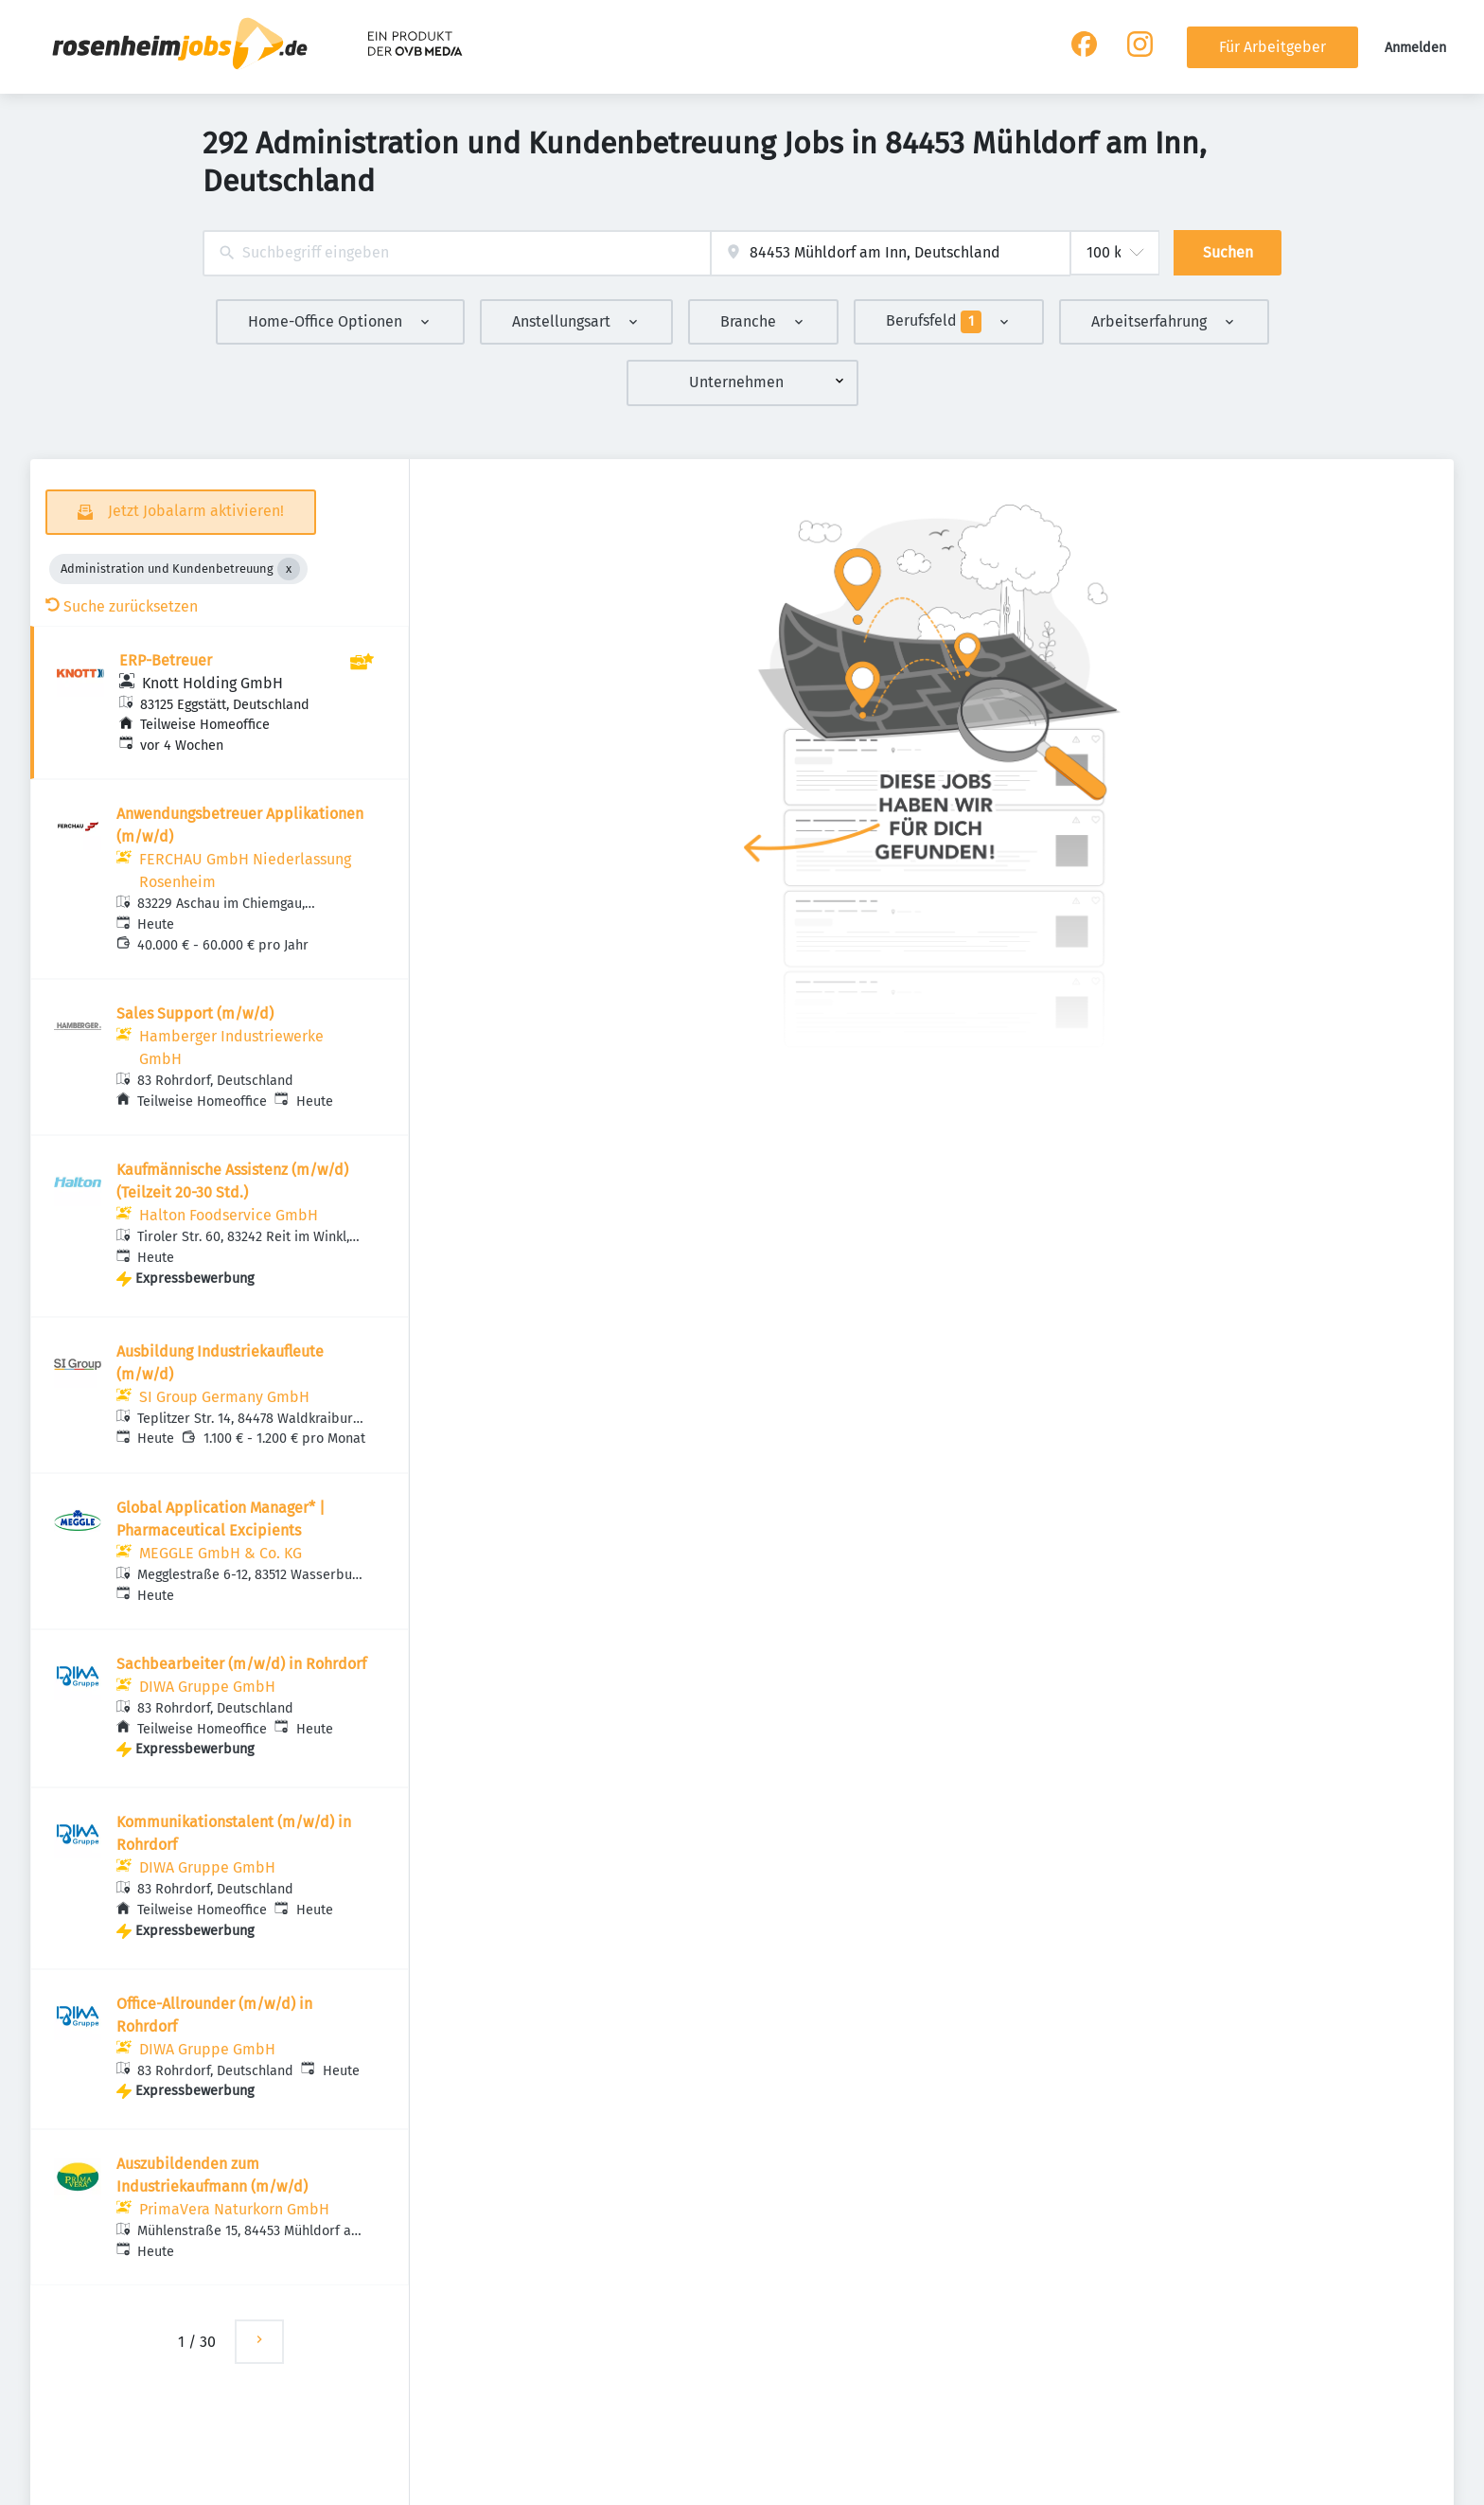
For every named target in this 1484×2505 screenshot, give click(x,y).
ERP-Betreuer (165, 660)
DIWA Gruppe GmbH (207, 1687)
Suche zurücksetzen (121, 606)
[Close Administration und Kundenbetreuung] (288, 569)
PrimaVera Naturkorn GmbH (234, 2209)
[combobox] (457, 253)
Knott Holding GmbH (212, 683)
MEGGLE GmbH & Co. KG (220, 1553)
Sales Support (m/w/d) (195, 1013)
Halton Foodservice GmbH (228, 1215)
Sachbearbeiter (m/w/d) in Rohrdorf (241, 1664)
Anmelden (1415, 48)
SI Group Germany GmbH (224, 1397)
